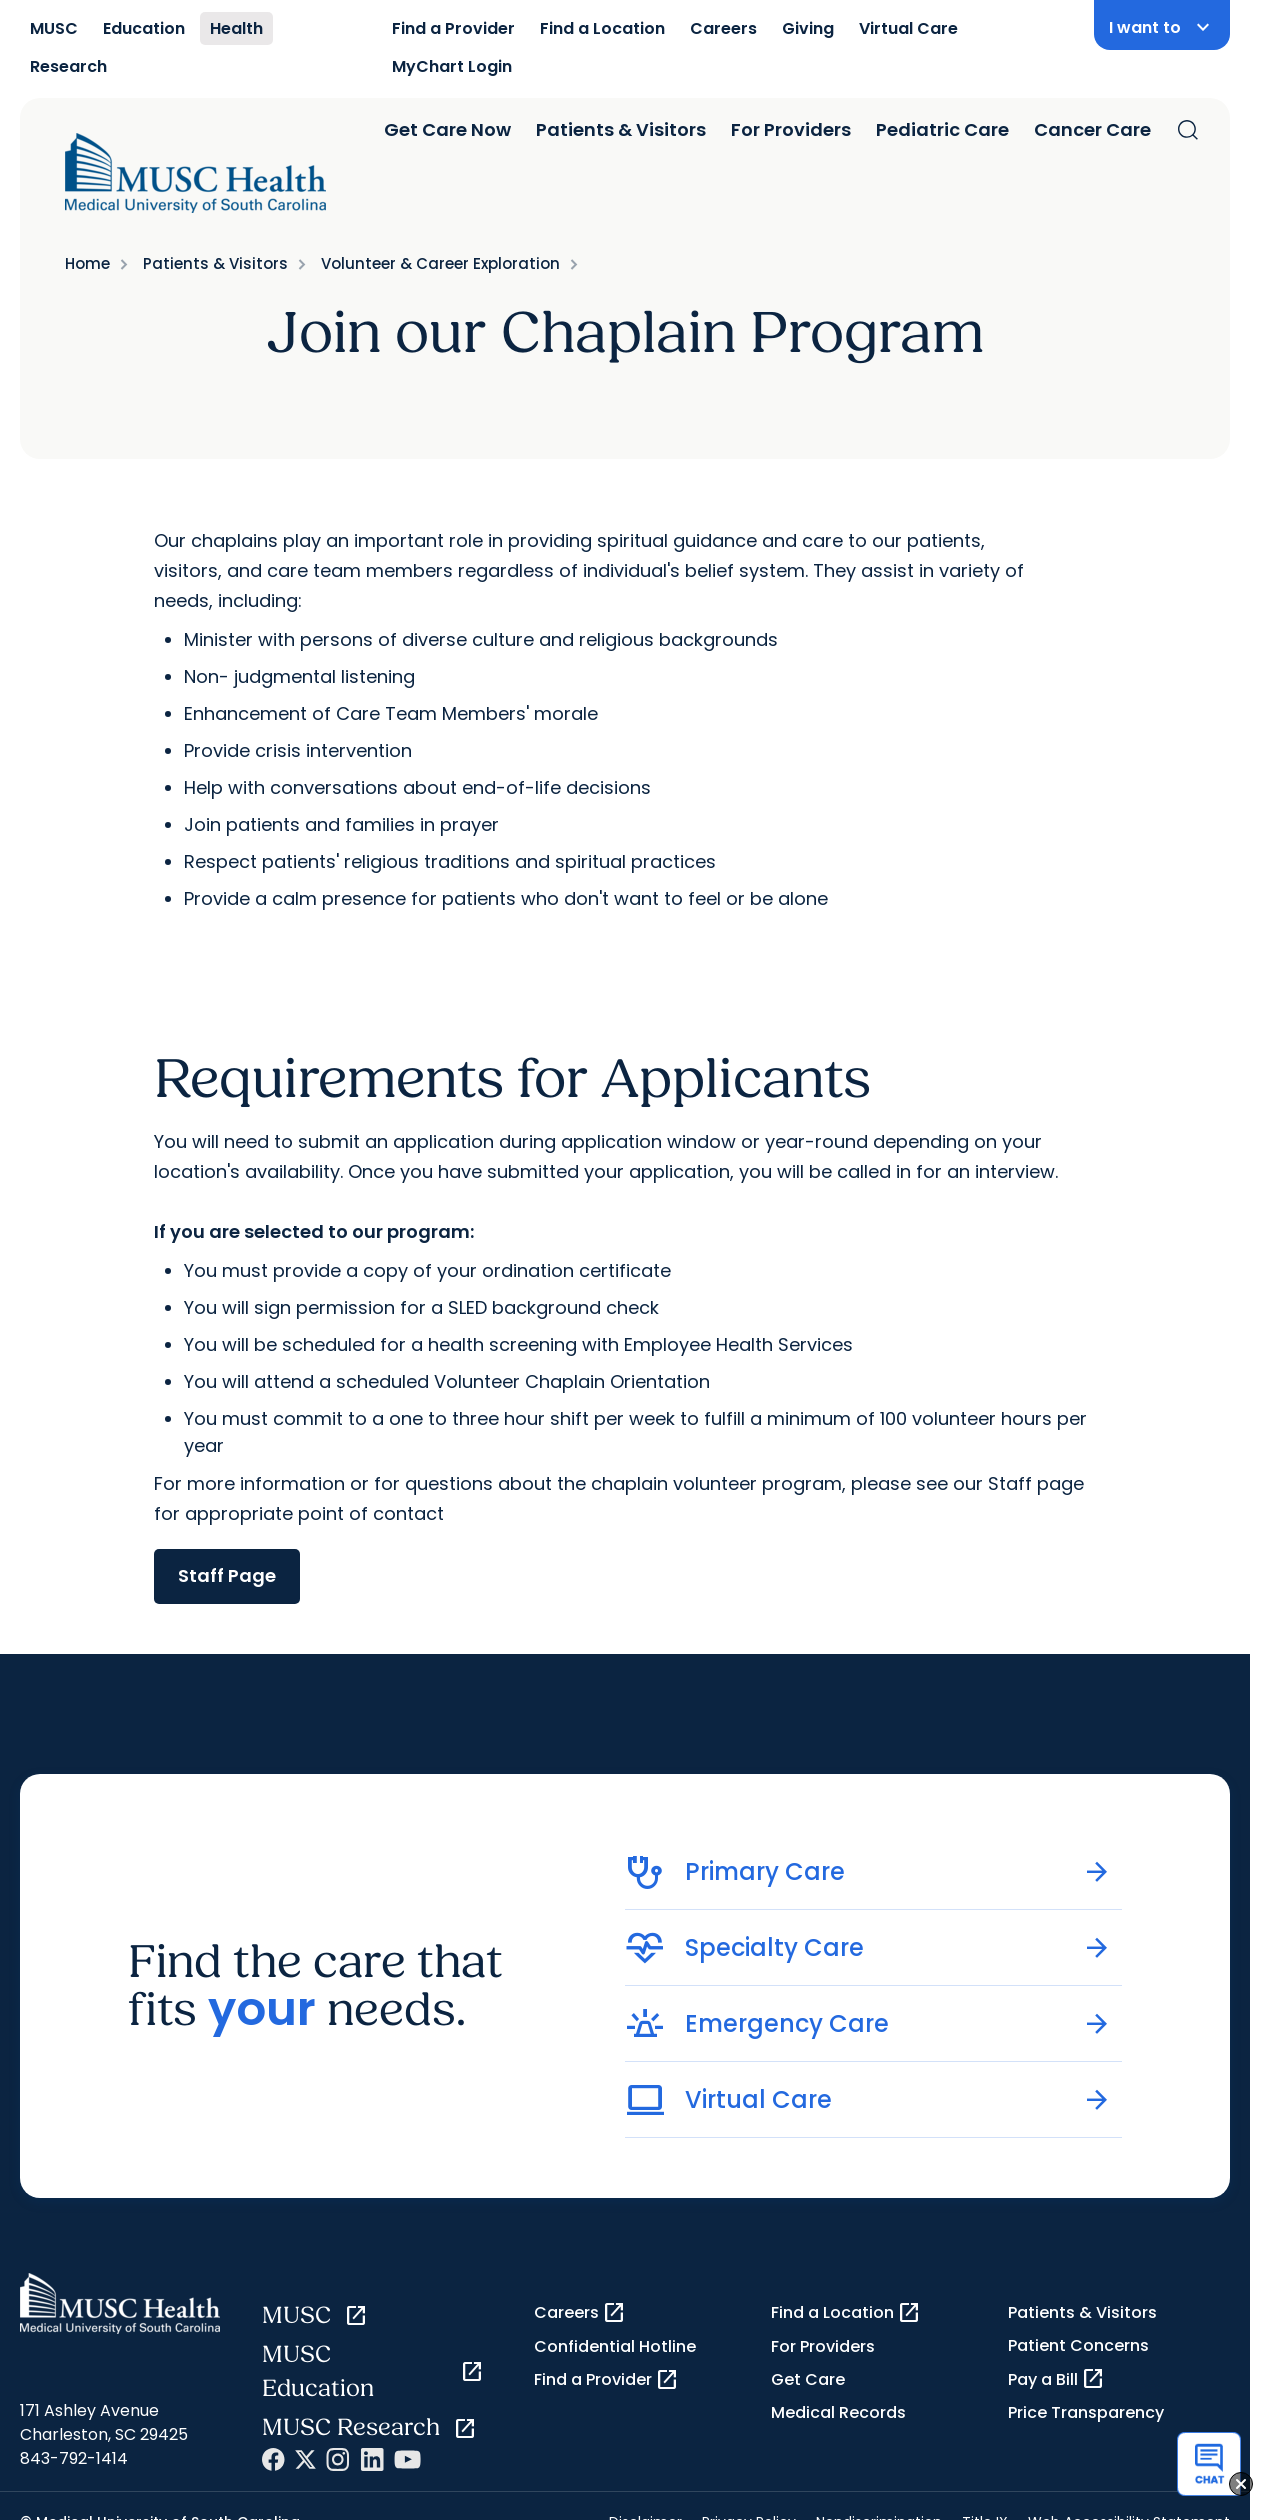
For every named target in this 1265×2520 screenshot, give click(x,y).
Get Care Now (447, 129)
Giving (808, 28)
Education (144, 28)
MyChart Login (452, 66)
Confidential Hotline (615, 2346)
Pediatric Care (942, 129)
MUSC (54, 28)
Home (87, 263)
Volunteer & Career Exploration (440, 263)
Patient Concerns (1078, 2345)
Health (236, 28)
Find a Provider (453, 28)
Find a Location (602, 28)
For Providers (791, 129)
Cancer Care (1092, 129)
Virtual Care (908, 28)
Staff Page (227, 1575)
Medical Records (838, 2412)
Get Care (808, 2379)
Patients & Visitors (621, 129)
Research (68, 66)
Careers (723, 28)
